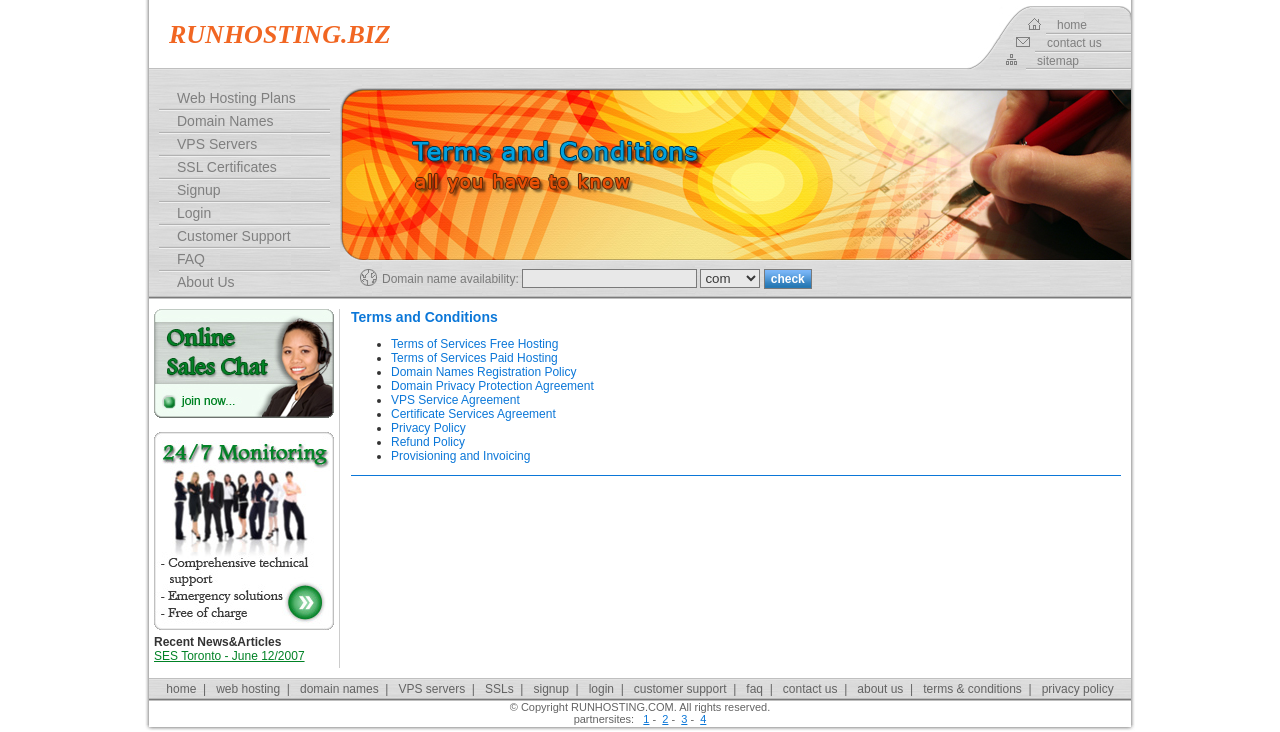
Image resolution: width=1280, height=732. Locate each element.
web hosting (248, 689)
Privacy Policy (428, 428)
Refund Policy (428, 442)
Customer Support (234, 236)
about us (880, 689)
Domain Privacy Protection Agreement (492, 386)
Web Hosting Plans (236, 98)
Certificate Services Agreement (473, 414)
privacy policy (1078, 689)
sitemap (1058, 61)
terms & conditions (972, 689)
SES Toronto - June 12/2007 (229, 656)
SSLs (499, 689)
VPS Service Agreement (455, 400)
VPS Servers (217, 144)
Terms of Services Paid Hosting (474, 358)
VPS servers (432, 689)
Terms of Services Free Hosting (474, 344)
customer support (680, 689)
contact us (1074, 43)
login (601, 689)
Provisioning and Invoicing (460, 456)
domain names (339, 689)
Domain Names (225, 121)
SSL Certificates (227, 167)
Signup (199, 190)
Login (194, 213)
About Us (206, 282)
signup (550, 689)
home (1072, 25)
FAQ (191, 259)
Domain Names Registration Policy (483, 372)
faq (754, 689)
